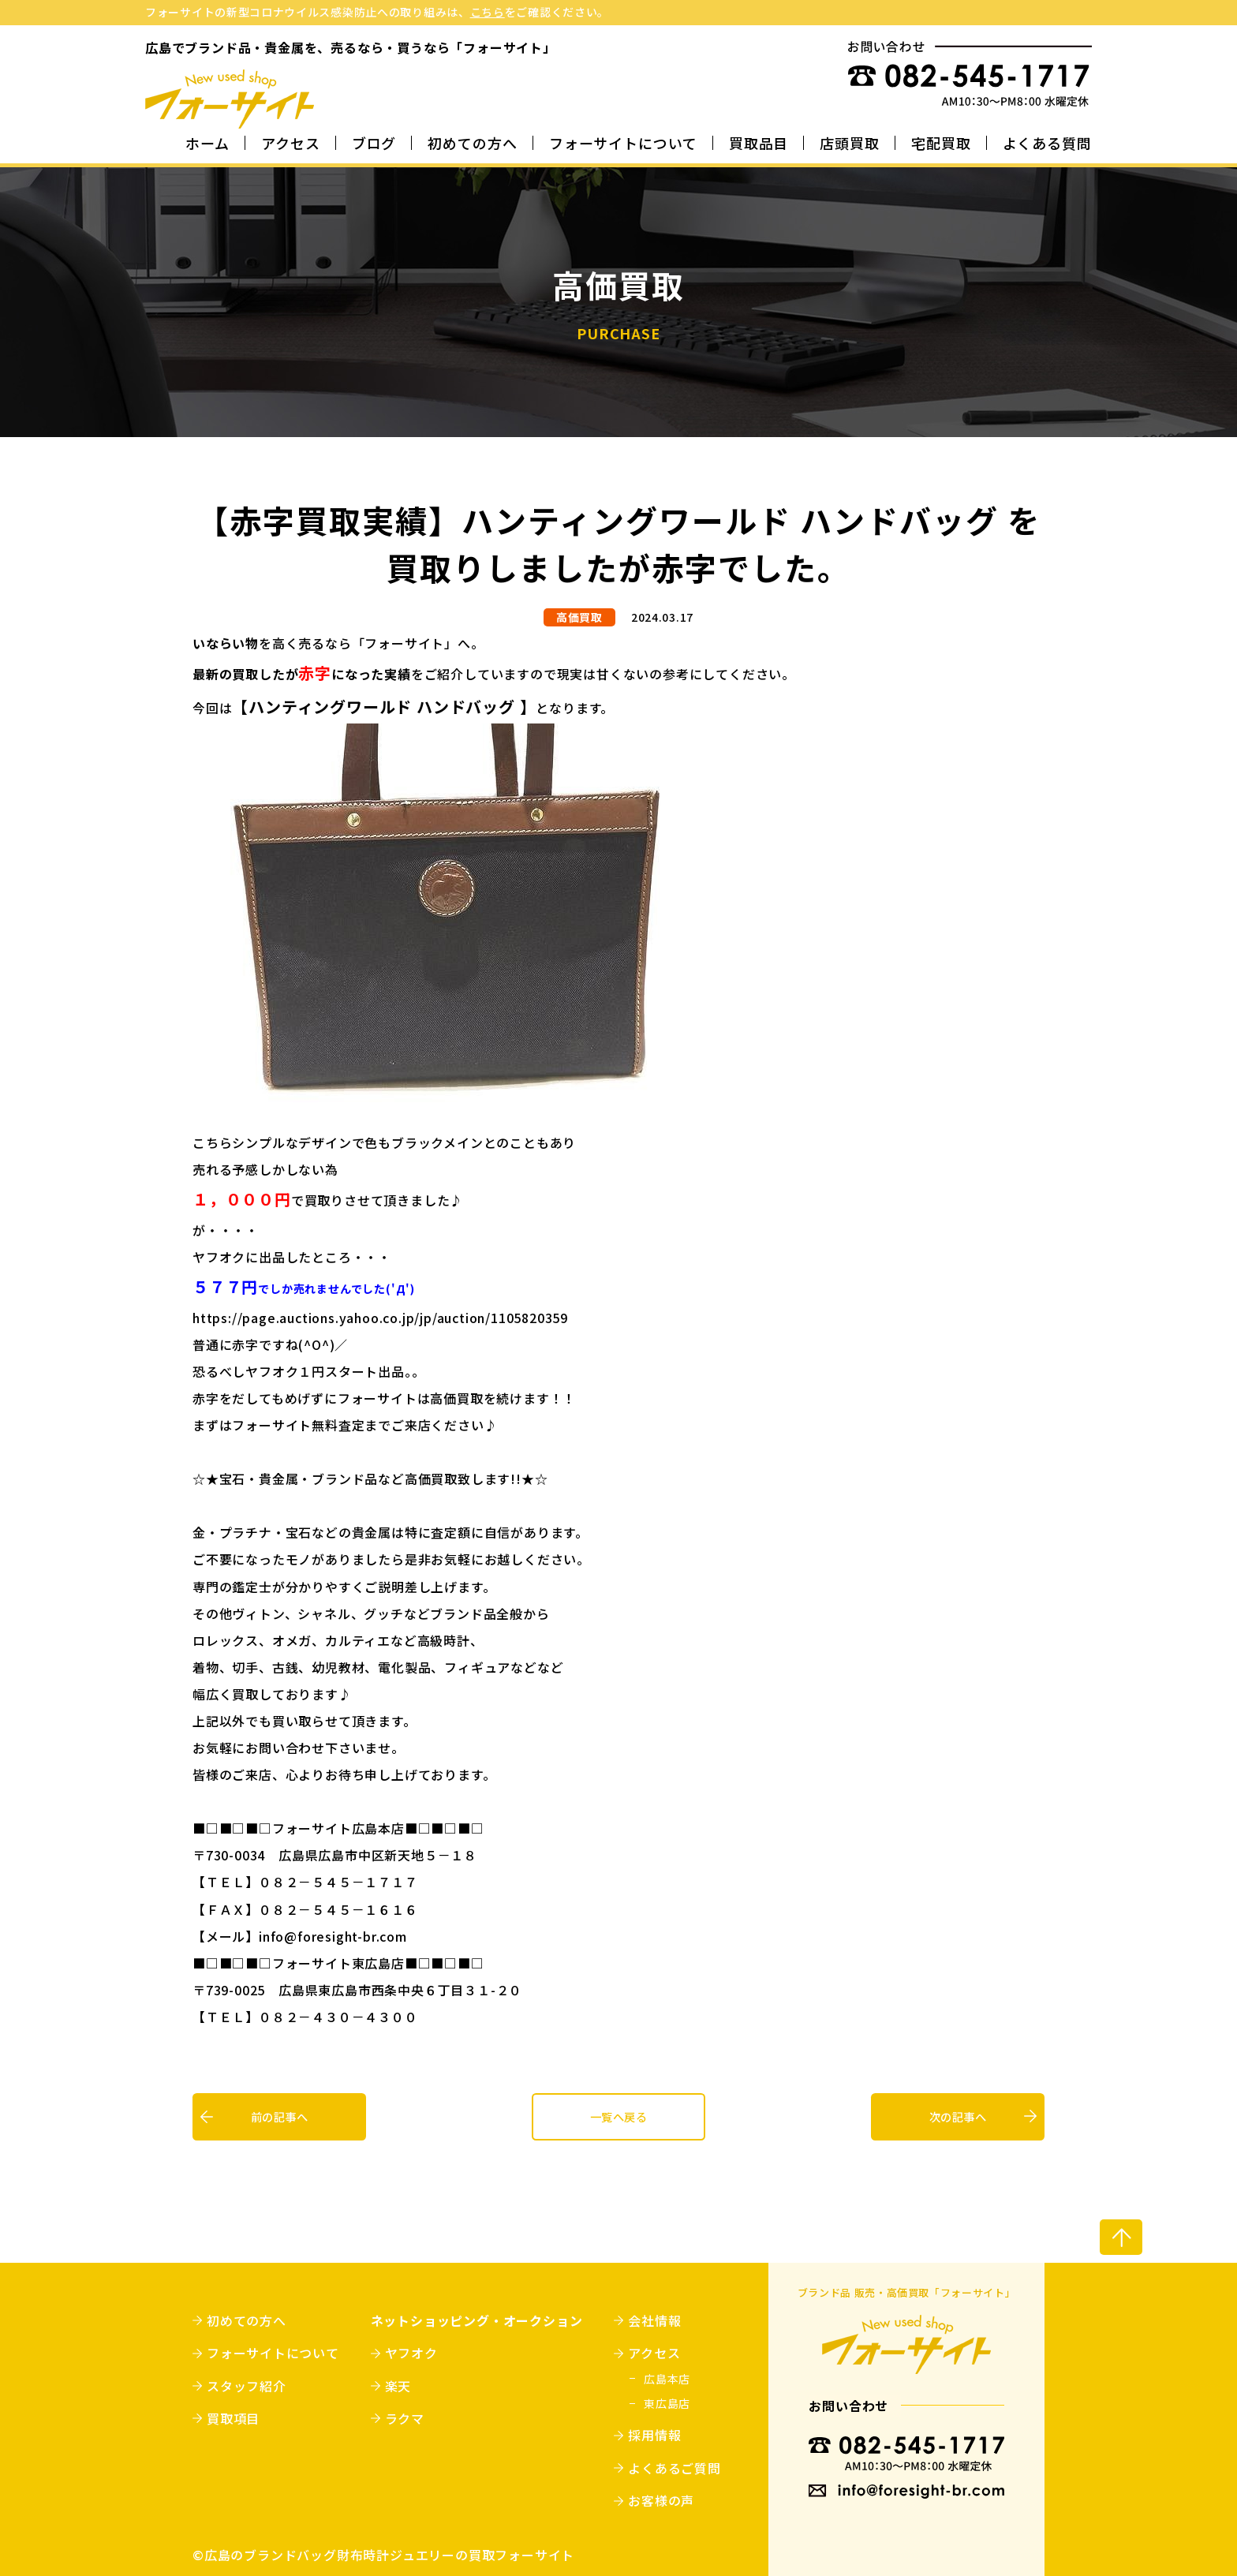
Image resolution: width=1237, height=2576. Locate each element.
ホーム (207, 144)
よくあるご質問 (674, 2467)
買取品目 (759, 144)
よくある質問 (1047, 144)
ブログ (374, 144)
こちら (487, 12)
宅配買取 (941, 144)
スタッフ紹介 (246, 2385)
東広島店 (667, 2403)
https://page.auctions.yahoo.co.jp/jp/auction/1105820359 (380, 1317)
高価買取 (579, 617)
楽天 (398, 2385)
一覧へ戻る (618, 2116)
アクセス (290, 144)
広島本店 (667, 2379)
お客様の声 (661, 2500)
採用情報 (654, 2434)
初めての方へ (472, 144)
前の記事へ (279, 2116)
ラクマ (404, 2418)
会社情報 (654, 2320)
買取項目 (233, 2418)
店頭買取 (850, 144)
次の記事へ (957, 2116)
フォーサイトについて (623, 144)
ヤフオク (411, 2352)
